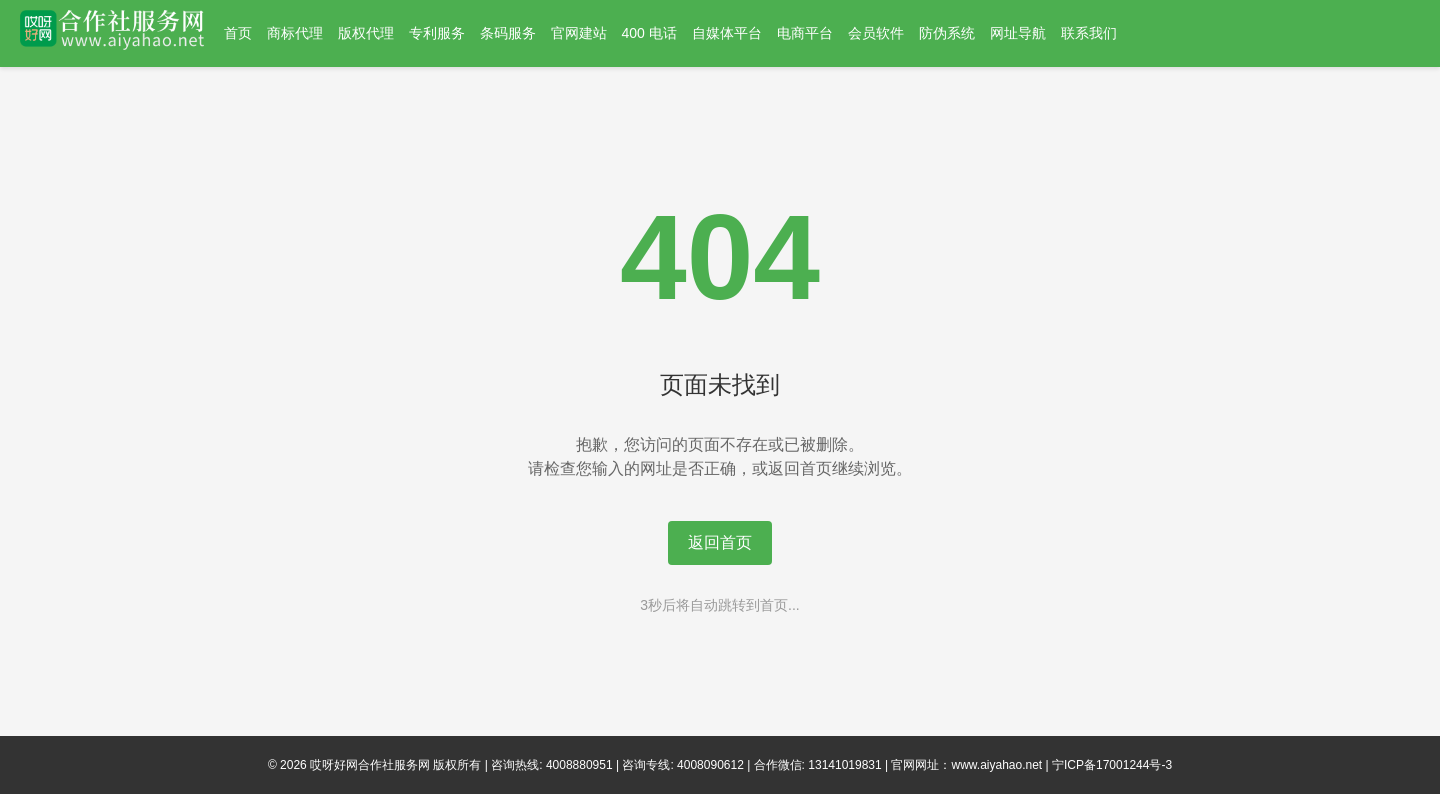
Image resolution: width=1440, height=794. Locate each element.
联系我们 (1089, 33)
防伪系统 (947, 33)
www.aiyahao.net (996, 765)
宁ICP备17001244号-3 (1112, 765)
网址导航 (1018, 33)
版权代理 (366, 33)
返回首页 (720, 542)
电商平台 (805, 33)
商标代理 (295, 33)
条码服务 (508, 33)
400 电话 (649, 33)
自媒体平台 (727, 33)
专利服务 (437, 33)
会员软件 (876, 33)
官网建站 (579, 33)
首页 (238, 33)
